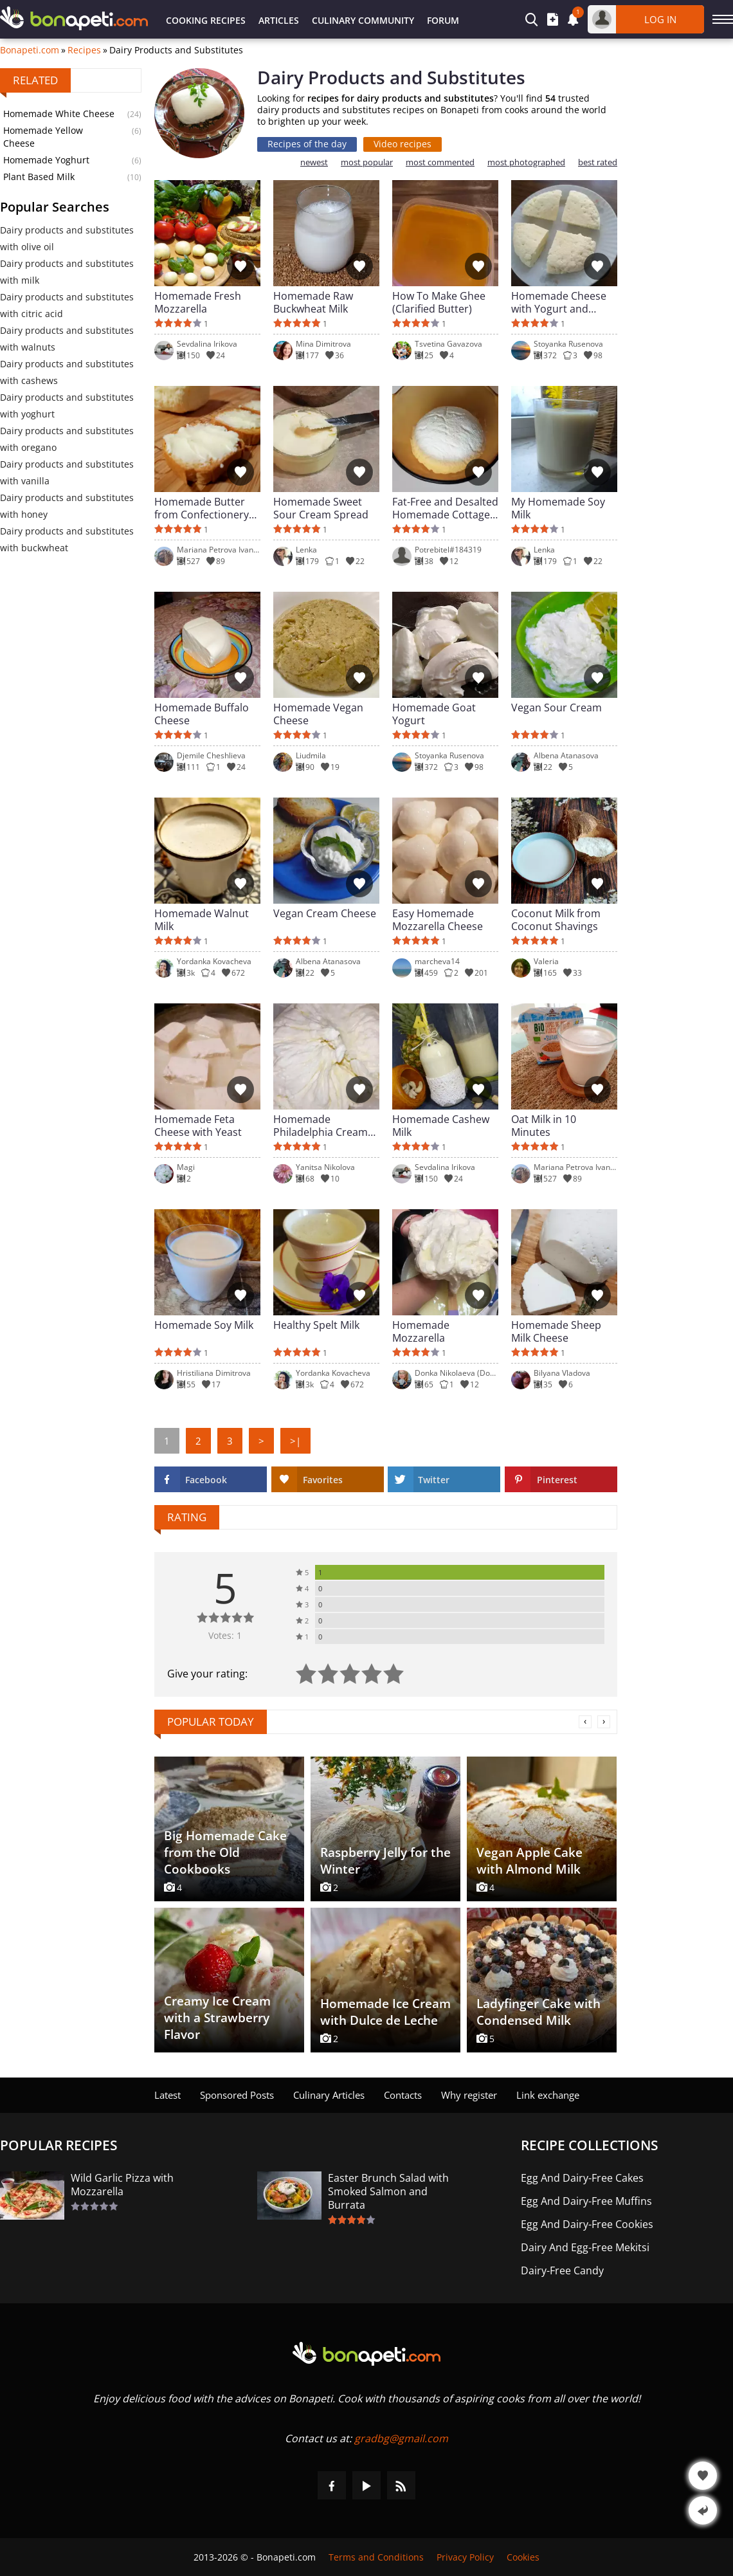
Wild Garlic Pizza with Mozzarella (122, 2184)
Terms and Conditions (376, 2557)
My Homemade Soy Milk (558, 508)
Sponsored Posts (237, 2094)
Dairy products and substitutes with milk (67, 271)
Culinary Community (363, 20)
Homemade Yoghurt (46, 160)
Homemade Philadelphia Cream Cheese (320, 1125)
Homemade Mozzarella (420, 1331)
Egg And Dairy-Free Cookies (587, 2224)
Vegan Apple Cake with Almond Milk (529, 1860)
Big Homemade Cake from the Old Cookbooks (225, 1852)
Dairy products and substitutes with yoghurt (67, 405)
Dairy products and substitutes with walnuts (67, 338)
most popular (367, 162)
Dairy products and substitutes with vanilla (67, 472)
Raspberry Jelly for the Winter (385, 1860)
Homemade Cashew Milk (440, 1125)
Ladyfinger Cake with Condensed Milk (538, 2012)
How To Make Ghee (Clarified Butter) (438, 302)
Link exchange (547, 2094)
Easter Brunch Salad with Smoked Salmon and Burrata (388, 2191)
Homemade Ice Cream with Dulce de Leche (385, 2012)
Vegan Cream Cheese (324, 913)
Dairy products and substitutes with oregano (67, 439)
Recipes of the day (307, 144)
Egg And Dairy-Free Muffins (586, 2201)
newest (314, 162)
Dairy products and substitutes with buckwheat (67, 539)
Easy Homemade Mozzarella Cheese (437, 920)
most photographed (526, 162)
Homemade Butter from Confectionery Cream (201, 508)
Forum (443, 20)
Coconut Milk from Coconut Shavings (556, 920)
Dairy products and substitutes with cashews (67, 372)
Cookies (523, 2557)
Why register (469, 2094)
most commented (440, 162)
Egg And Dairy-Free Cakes (582, 2178)
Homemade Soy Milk (203, 1325)
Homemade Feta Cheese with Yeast (198, 1125)
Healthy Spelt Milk (316, 1325)
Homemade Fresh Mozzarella (197, 302)
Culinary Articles (329, 2094)
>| (295, 1440)
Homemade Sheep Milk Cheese (556, 1331)
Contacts (403, 2094)
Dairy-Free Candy (562, 2271)
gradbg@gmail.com (401, 2438)
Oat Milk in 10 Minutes (543, 1125)
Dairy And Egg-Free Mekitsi (585, 2247)
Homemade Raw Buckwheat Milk (313, 302)
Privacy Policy (465, 2557)
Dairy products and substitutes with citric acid (67, 305)
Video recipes (402, 144)
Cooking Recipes (206, 20)
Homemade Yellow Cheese (43, 136)
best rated (597, 162)
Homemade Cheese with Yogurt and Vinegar (558, 302)
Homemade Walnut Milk (201, 920)
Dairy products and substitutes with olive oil (67, 238)
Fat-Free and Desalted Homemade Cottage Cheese (445, 508)
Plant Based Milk (39, 176)
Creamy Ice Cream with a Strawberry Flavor (217, 2018)
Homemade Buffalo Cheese (201, 714)
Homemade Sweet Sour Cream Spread (320, 508)
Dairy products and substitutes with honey (67, 505)
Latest (167, 2094)
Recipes (84, 50)
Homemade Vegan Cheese (318, 714)
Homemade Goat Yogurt (434, 714)
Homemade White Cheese (58, 113)
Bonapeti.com (29, 50)
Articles (278, 20)
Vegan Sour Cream (556, 708)
